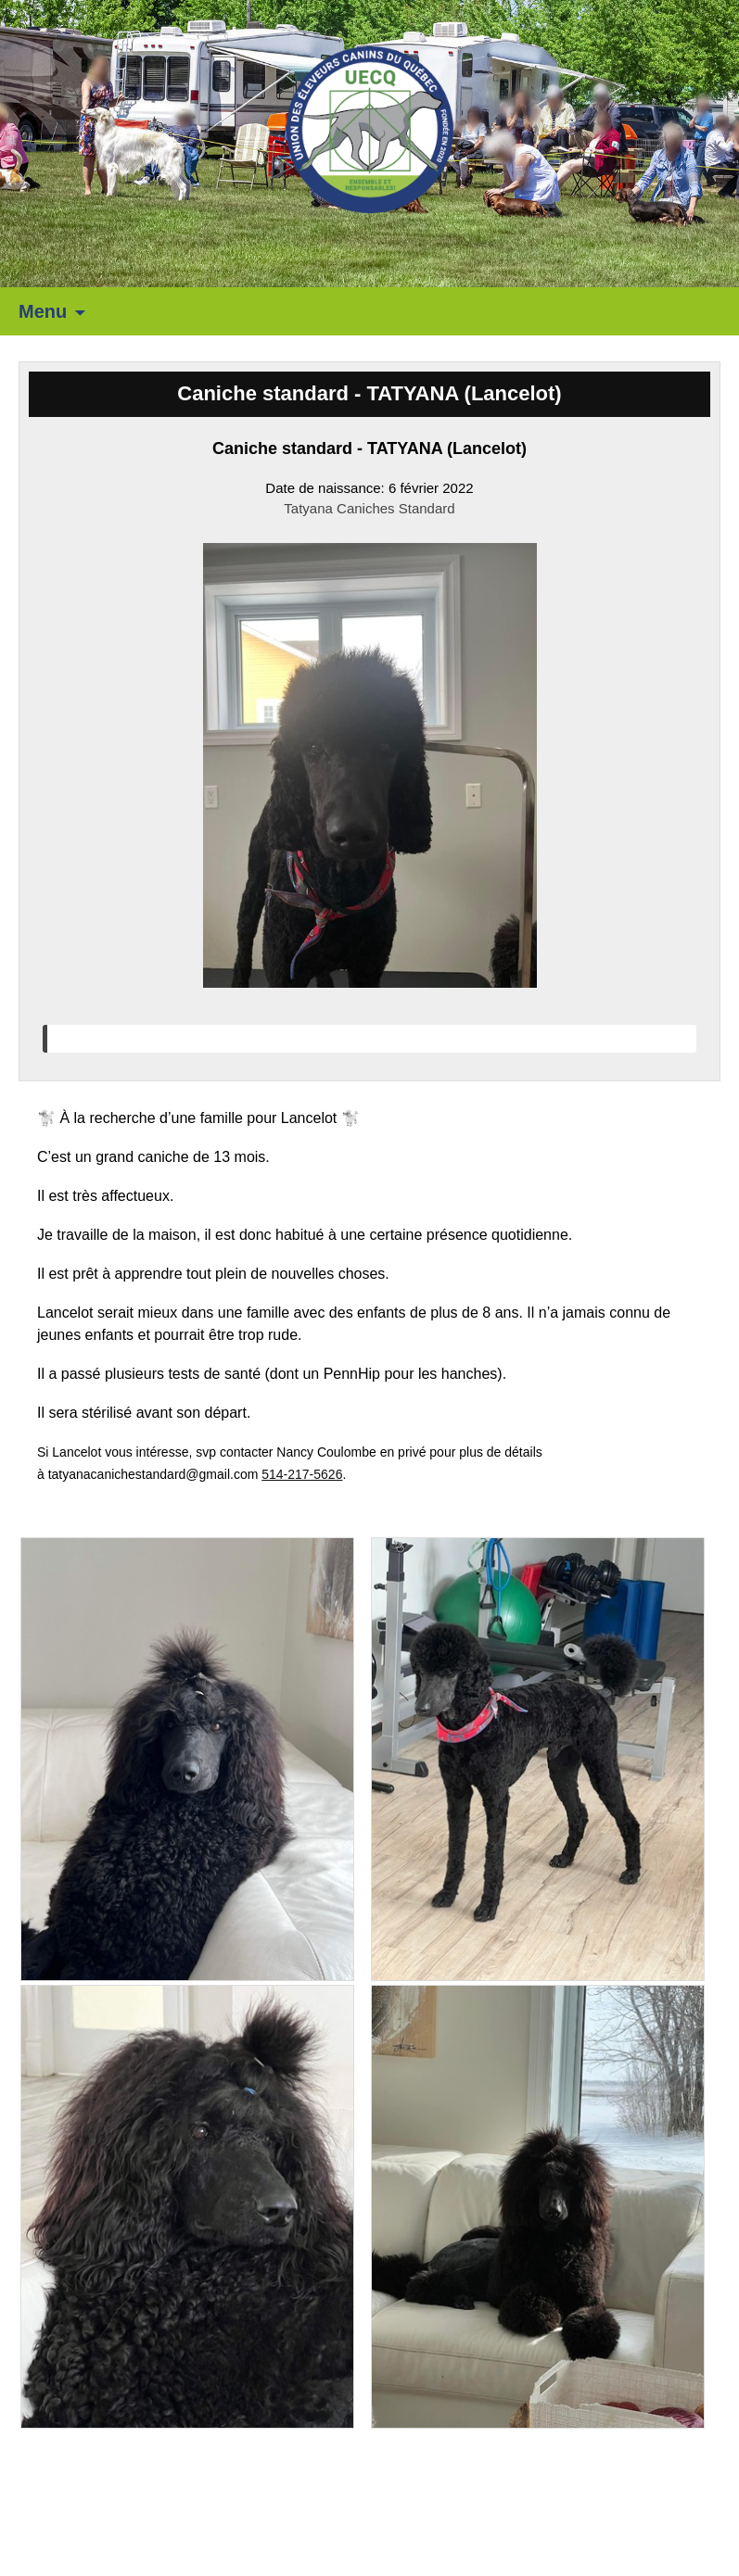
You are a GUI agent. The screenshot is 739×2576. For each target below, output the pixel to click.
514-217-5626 (301, 1474)
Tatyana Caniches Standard (369, 508)
